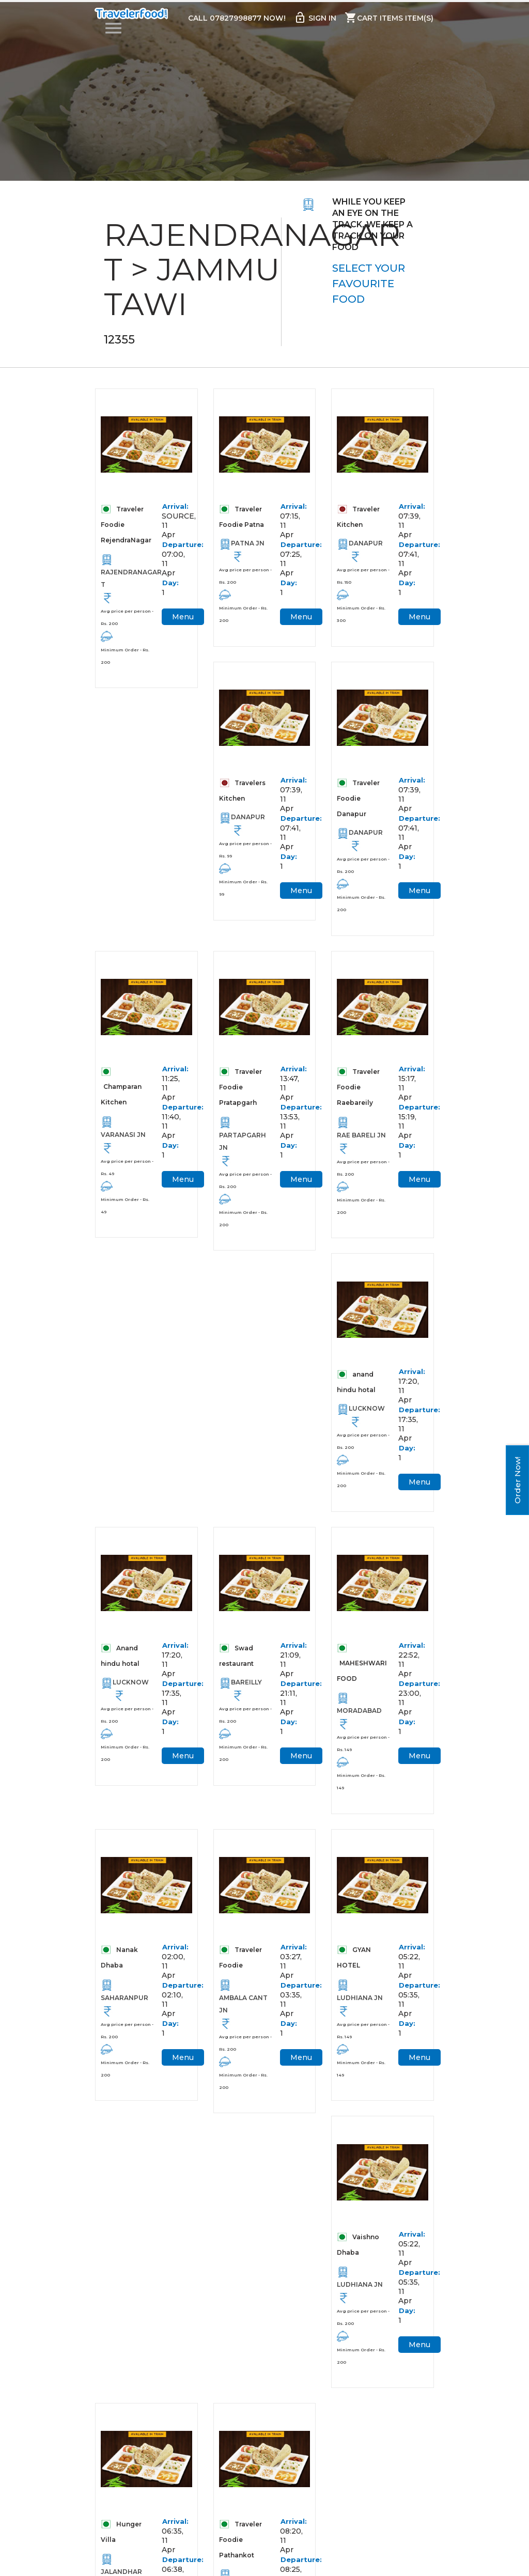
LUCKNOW (367, 1416)
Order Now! (517, 1480)
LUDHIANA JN (360, 2011)
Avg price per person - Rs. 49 (127, 1173)
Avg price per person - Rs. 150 (363, 577)
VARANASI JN (123, 1140)
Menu (183, 618)
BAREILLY (246, 1693)
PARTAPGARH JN (242, 1147)
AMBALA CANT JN (243, 2017)
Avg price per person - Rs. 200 (127, 619)
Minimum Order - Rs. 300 (361, 616)
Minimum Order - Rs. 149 (361, 1792)
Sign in (315, 18)
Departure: (172, 546)
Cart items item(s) (389, 18)
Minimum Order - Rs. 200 (125, 657)
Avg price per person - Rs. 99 (245, 853)
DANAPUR (366, 545)
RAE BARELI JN (361, 1141)
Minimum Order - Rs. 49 (125, 1211)
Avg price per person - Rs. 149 (363, 1754)
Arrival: (172, 508)
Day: (170, 584)
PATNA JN (247, 545)
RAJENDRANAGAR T (127, 580)
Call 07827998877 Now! (236, 18)
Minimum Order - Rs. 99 (243, 891)
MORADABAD (359, 1721)
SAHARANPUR (124, 2011)
